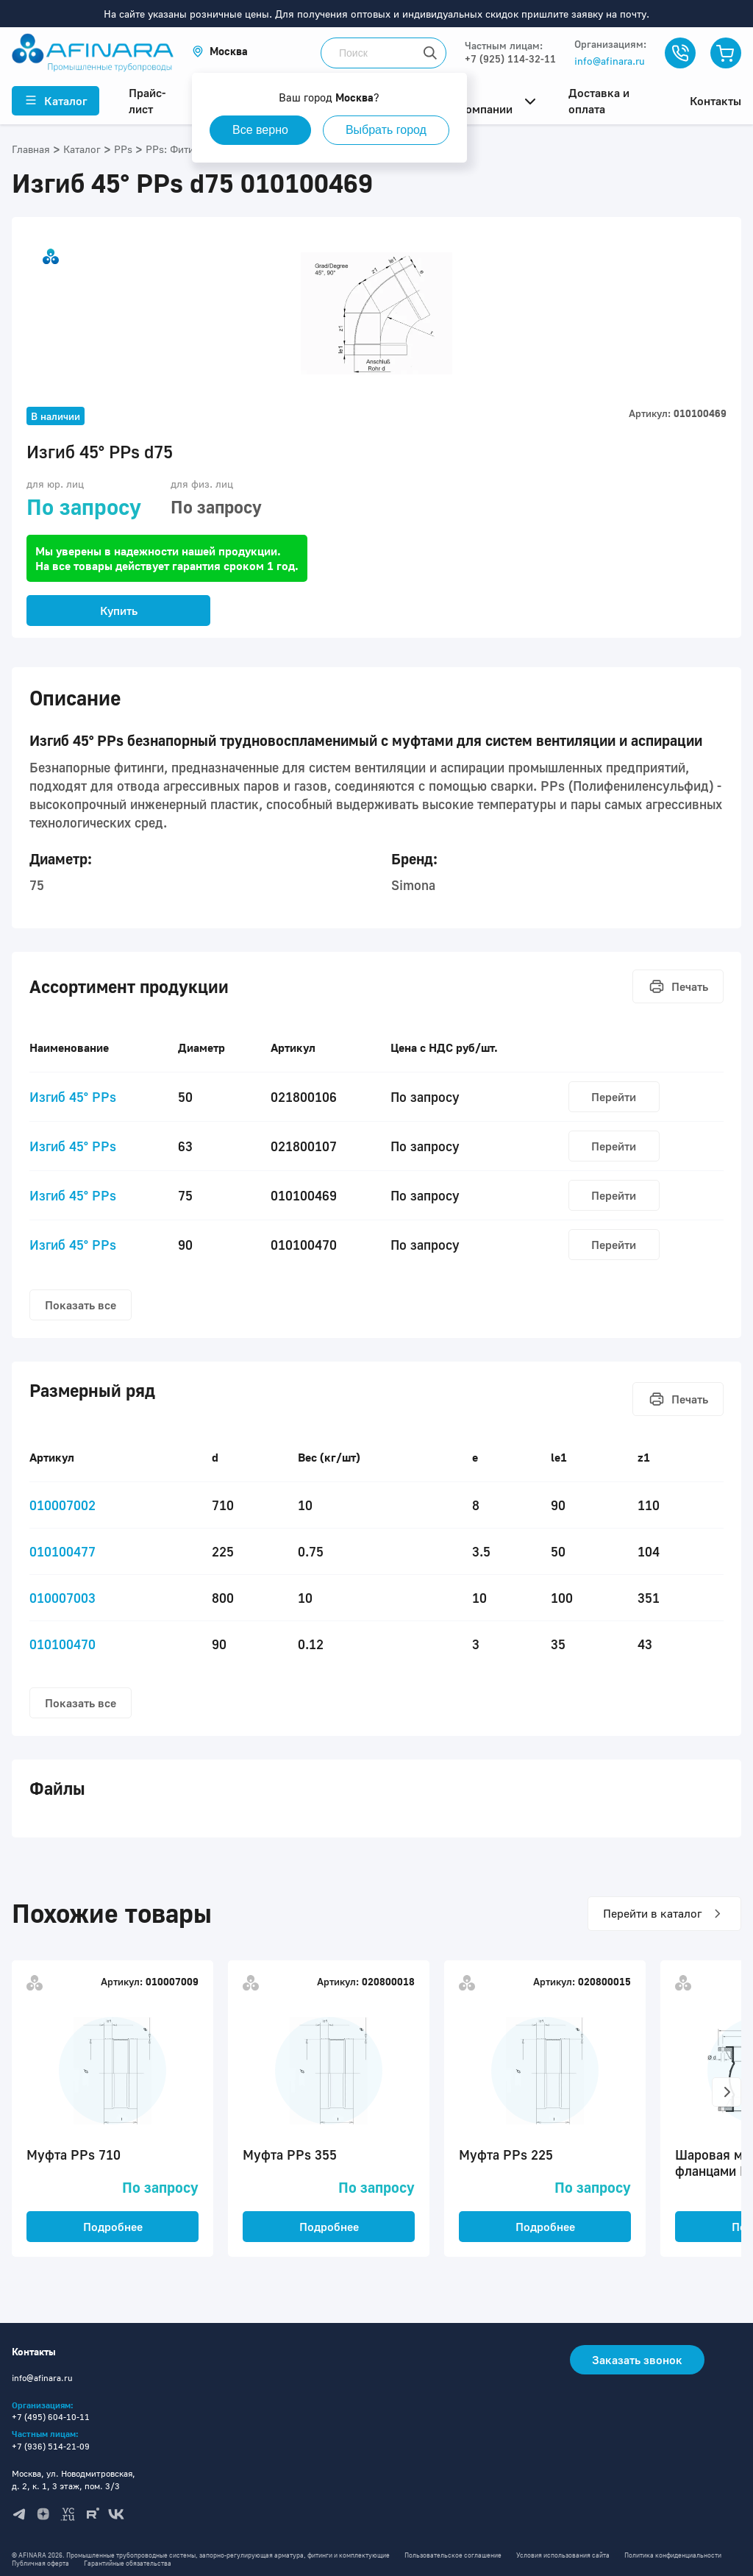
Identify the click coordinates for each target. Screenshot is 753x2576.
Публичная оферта (40, 2563)
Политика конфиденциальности (672, 2555)
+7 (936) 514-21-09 (51, 2446)
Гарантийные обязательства (127, 2563)
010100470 (62, 1644)
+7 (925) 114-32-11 (510, 58)
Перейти (613, 1096)
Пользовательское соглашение (453, 2555)
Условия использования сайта (563, 2555)
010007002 (62, 1505)
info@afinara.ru (609, 60)
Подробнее (113, 2226)
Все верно (260, 130)
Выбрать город (386, 130)
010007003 (62, 1598)
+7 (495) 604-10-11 (51, 2416)
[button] (220, 51)
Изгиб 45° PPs (72, 1097)
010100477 (62, 1551)
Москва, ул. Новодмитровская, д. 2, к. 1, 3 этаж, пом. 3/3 (73, 2479)
